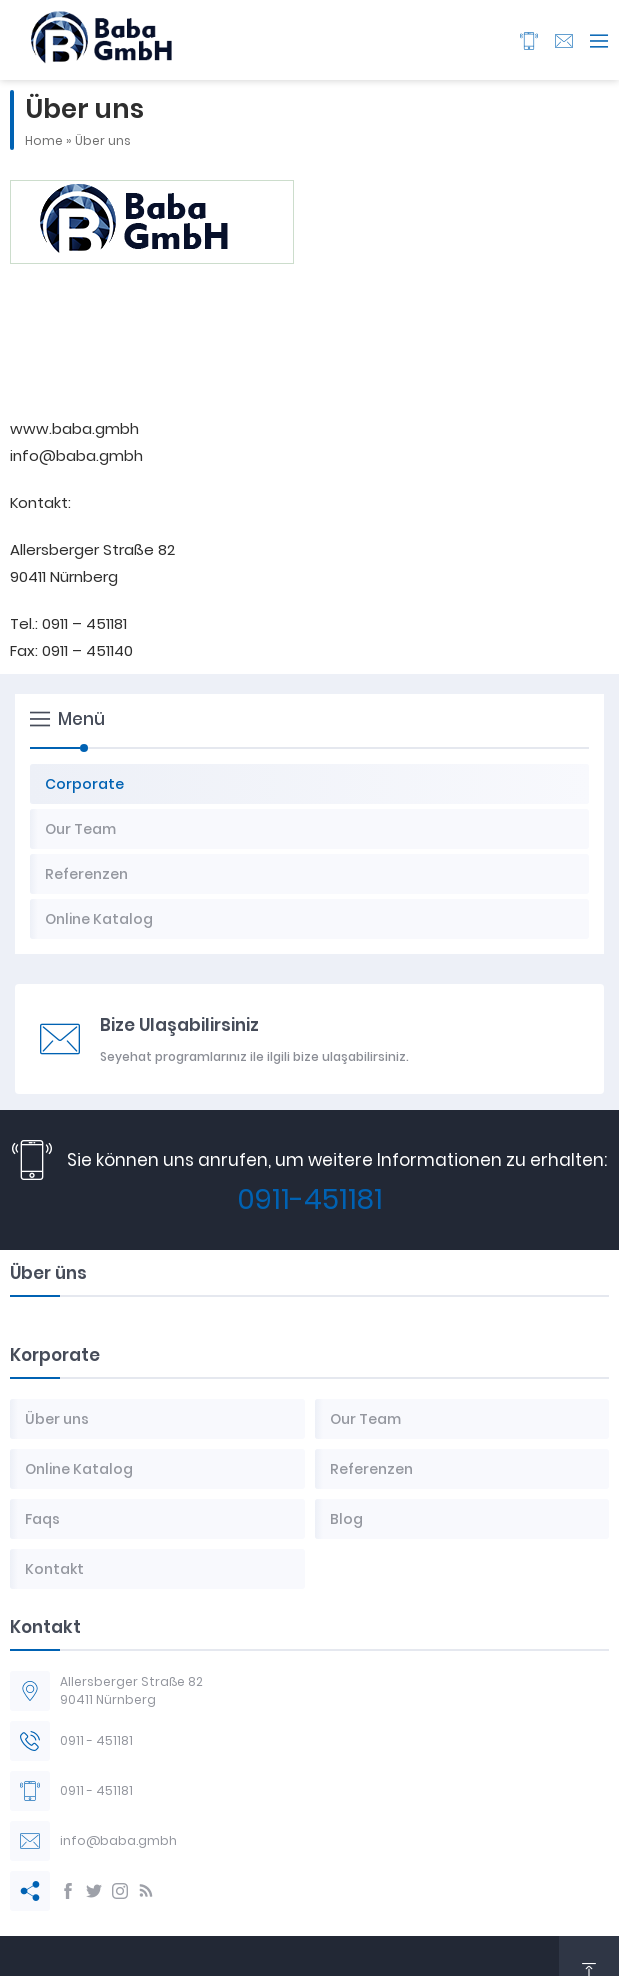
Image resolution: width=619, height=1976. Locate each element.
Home (44, 140)
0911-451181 (310, 1199)
